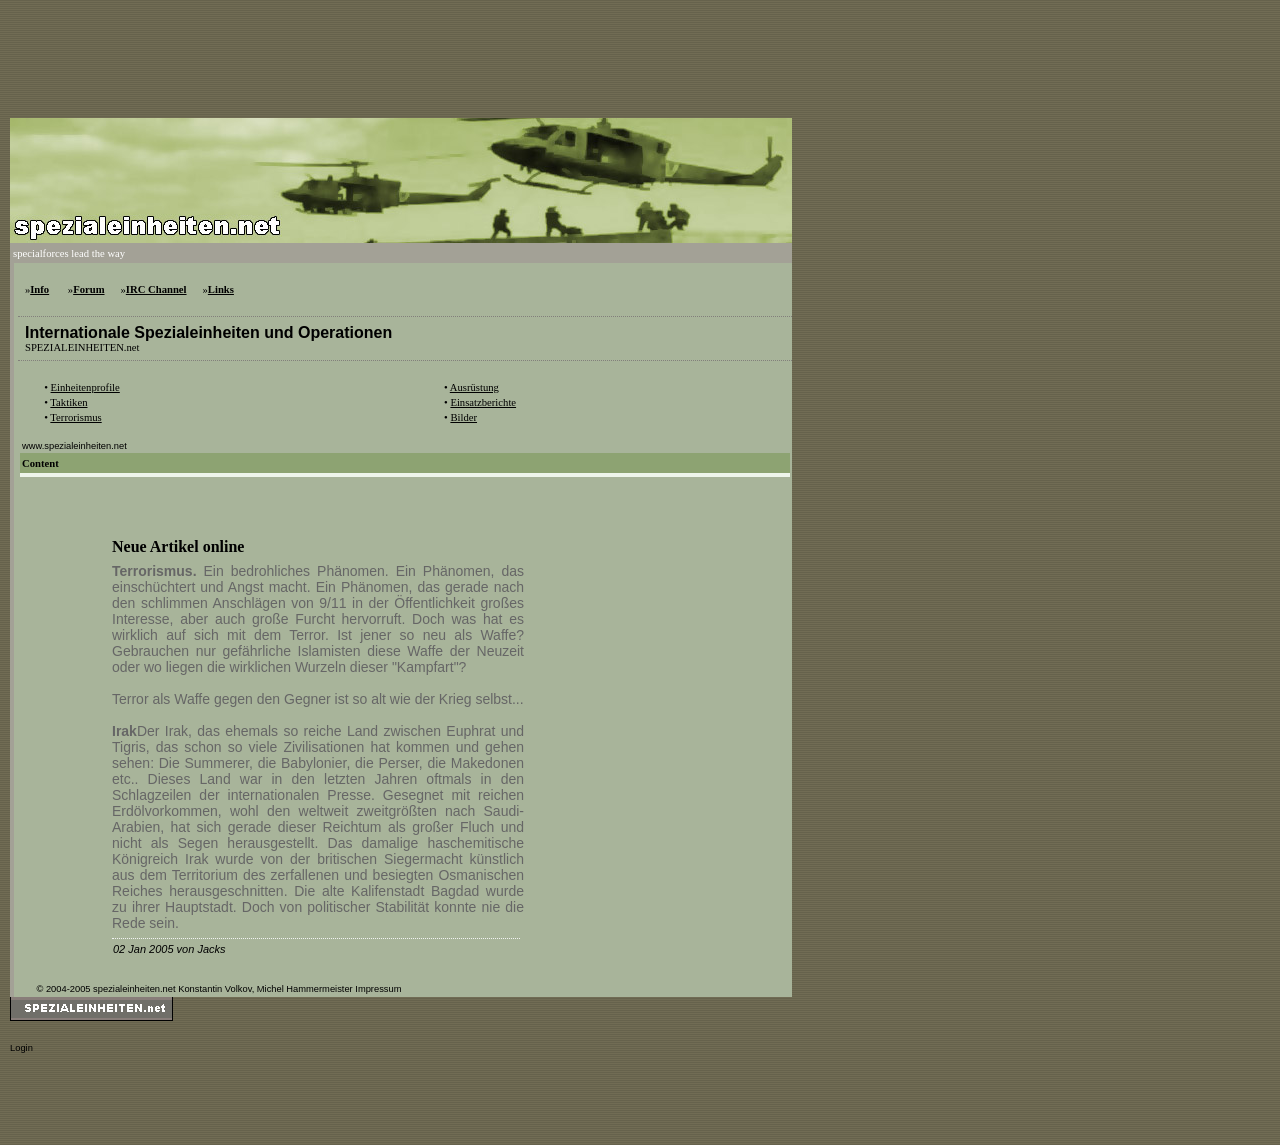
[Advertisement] (374, 55)
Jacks (211, 949)
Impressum (378, 989)
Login (21, 1048)
